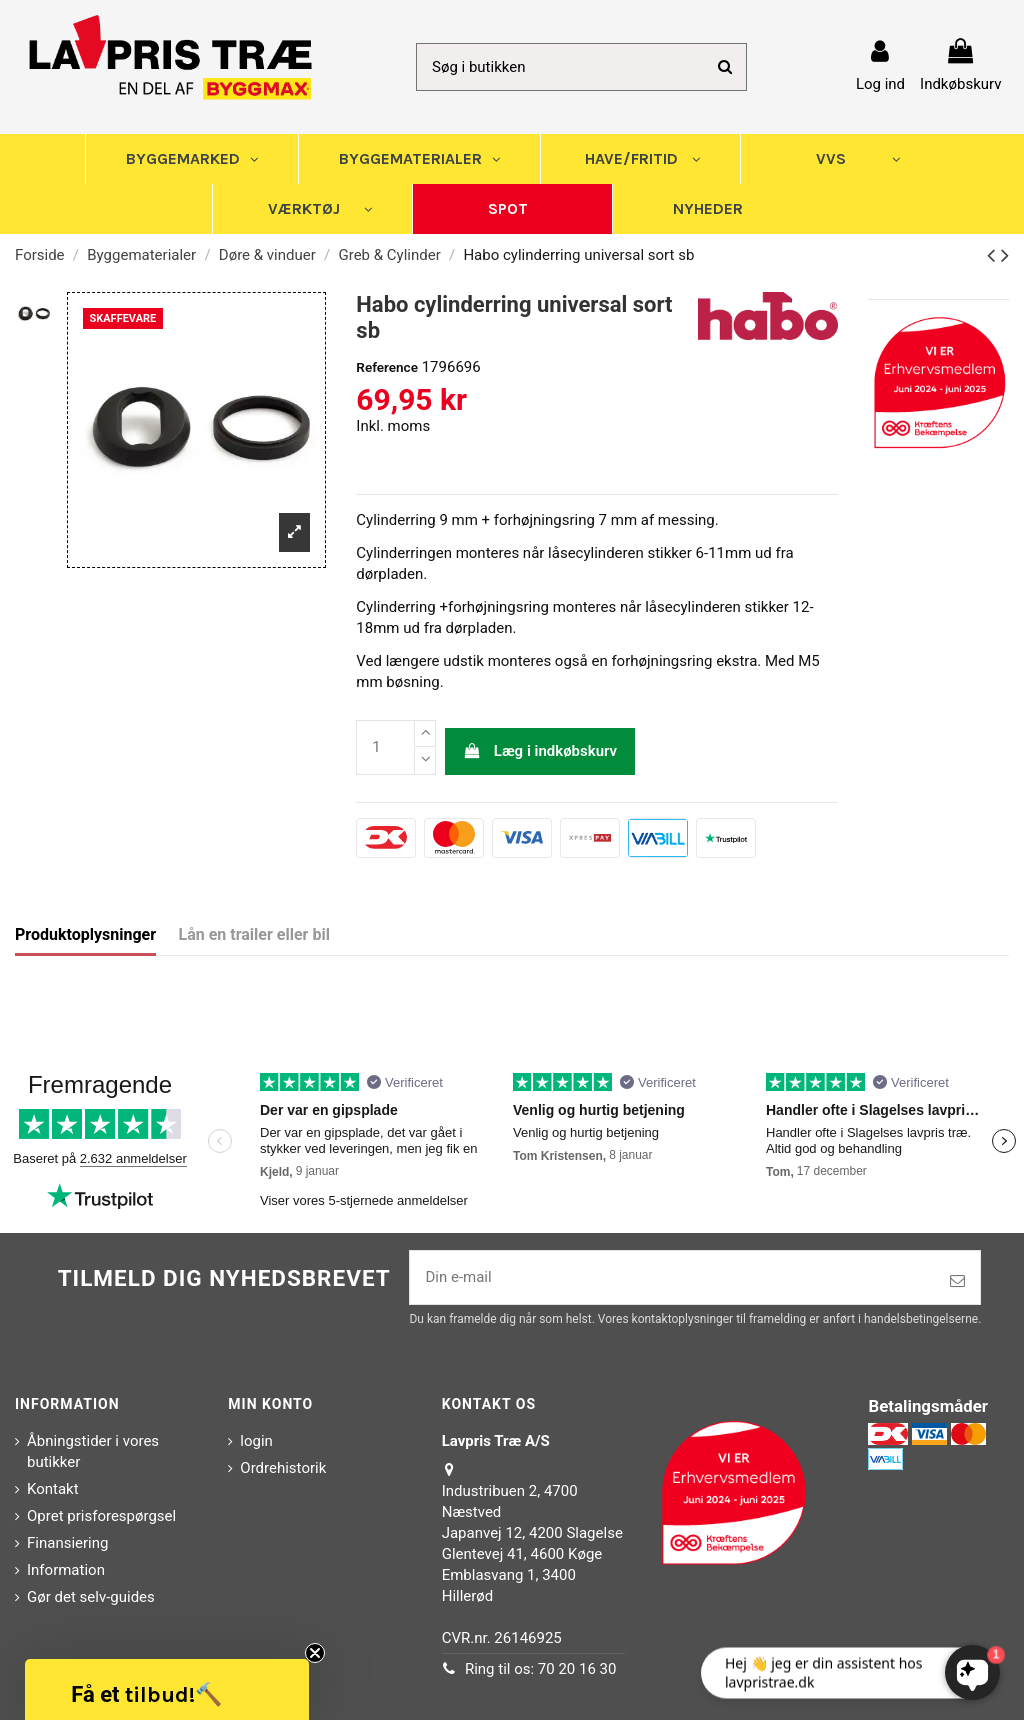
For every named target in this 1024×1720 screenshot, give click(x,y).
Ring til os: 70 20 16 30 (541, 1669)
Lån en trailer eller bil (254, 934)
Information (66, 1570)
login (256, 1441)
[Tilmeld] (957, 1281)
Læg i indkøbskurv (540, 751)
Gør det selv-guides (91, 1597)
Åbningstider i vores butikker (93, 1451)
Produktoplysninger (85, 934)
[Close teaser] (315, 1653)
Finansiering (67, 1543)
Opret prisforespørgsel (101, 1516)
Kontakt (53, 1489)
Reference (387, 367)
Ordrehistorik (283, 1468)
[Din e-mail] (672, 1277)
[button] (167, 1689)
